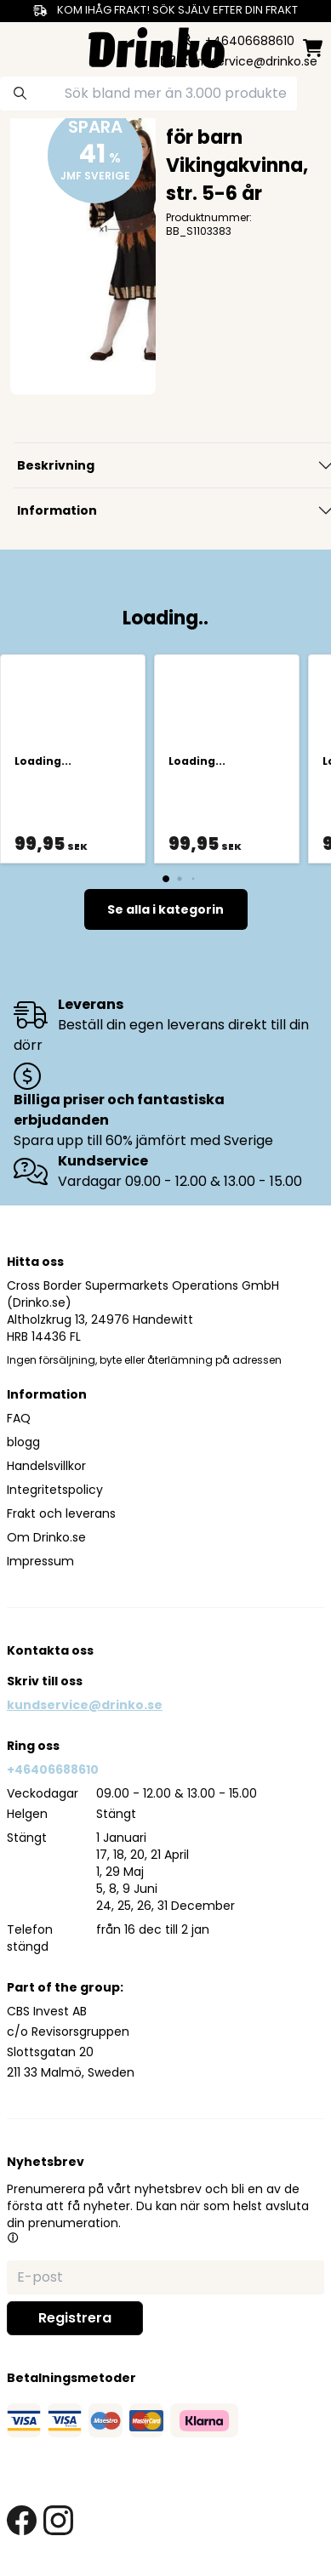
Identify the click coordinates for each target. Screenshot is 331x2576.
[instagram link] (58, 2520)
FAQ (19, 1418)
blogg (23, 1441)
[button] (13, 2237)
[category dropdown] (19, 45)
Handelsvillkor (46, 1465)
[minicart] (312, 48)
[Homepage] (156, 45)
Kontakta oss (50, 1650)
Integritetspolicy (55, 1489)
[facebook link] (22, 2520)
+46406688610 (53, 1769)
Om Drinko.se (46, 1537)
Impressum (40, 1561)
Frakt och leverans (61, 1513)
